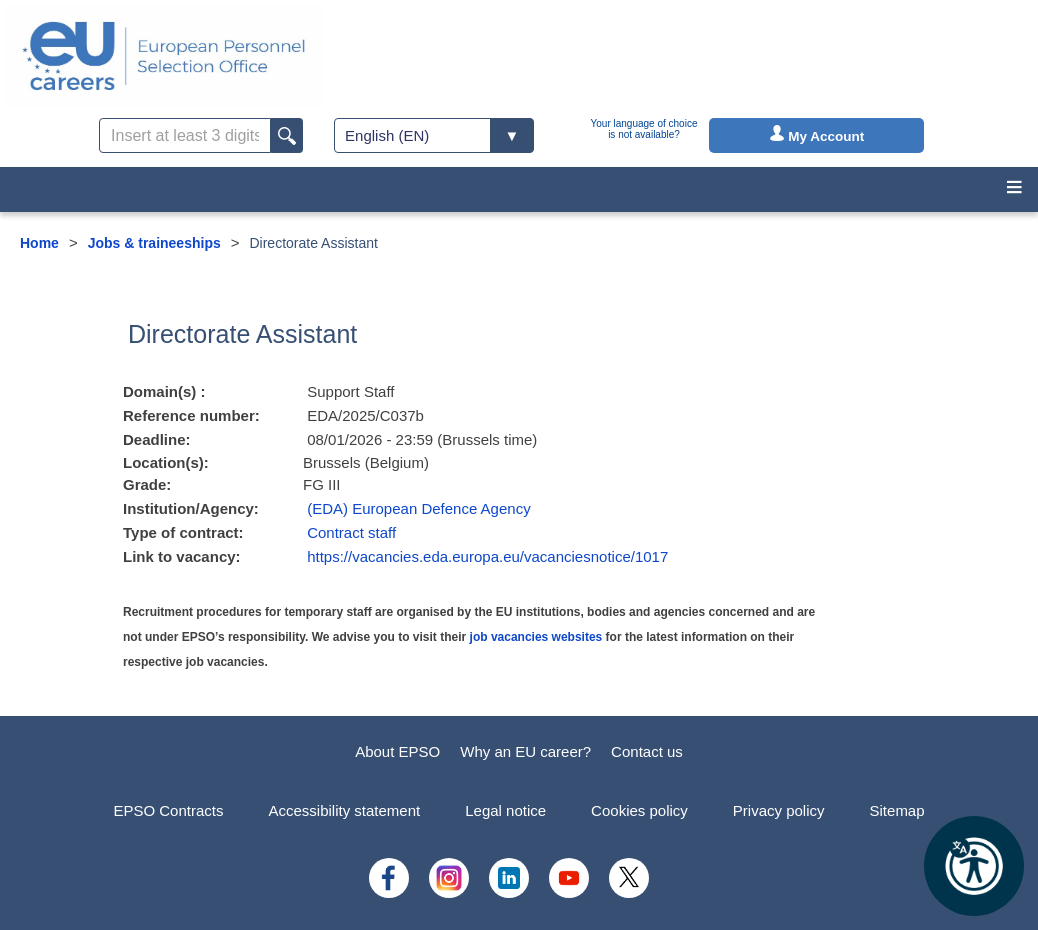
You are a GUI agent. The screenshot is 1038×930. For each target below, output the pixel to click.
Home (39, 243)
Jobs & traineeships (154, 243)
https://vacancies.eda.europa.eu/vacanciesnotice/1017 (487, 556)
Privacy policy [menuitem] (779, 810)
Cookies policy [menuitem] (639, 810)
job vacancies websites (536, 637)
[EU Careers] (164, 56)
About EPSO (397, 751)
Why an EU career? (525, 751)
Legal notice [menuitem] (505, 810)
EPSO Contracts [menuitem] (168, 810)
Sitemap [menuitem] (897, 810)
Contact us (647, 751)
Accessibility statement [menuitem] (344, 810)
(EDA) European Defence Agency (418, 508)
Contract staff (351, 532)
